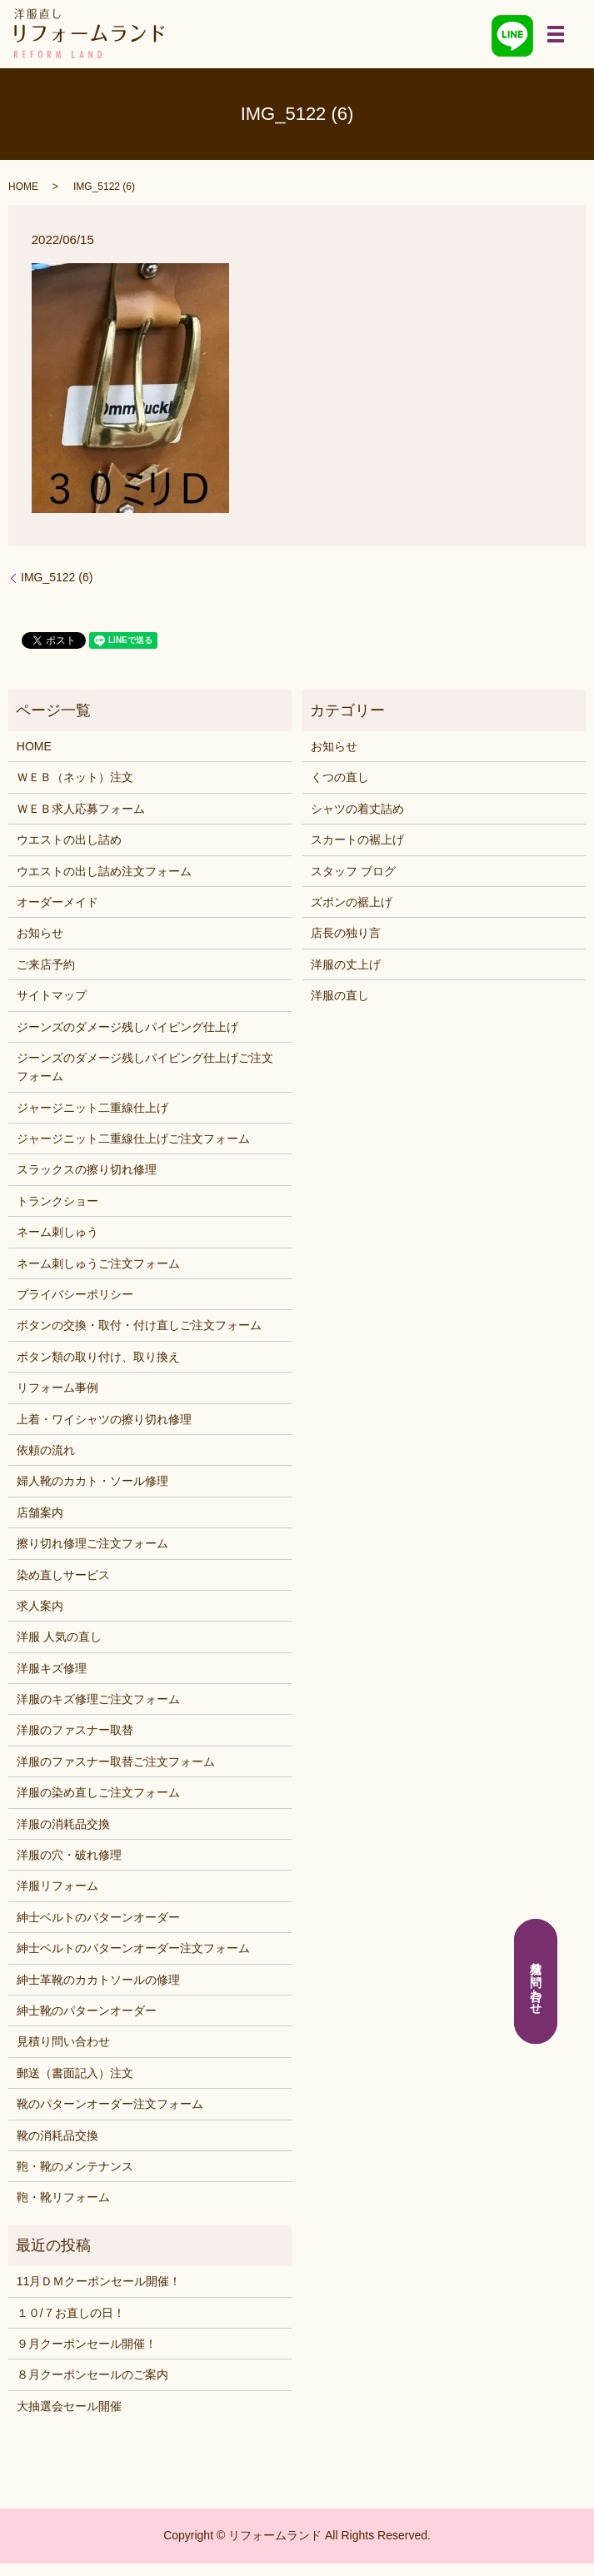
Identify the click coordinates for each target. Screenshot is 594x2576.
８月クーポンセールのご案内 (92, 2374)
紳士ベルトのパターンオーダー (98, 1917)
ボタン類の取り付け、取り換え (98, 1356)
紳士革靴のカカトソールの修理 (98, 1979)
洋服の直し (340, 995)
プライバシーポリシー (75, 1294)
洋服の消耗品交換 (63, 1824)
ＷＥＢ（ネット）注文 (75, 777)
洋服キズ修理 (52, 1668)
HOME (23, 186)
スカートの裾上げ (357, 839)
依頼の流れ (46, 1450)
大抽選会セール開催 (69, 2406)
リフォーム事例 (57, 1387)
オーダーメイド (57, 902)
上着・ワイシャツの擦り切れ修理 (104, 1419)
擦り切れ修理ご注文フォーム (92, 1543)
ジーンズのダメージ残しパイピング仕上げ (127, 1027)
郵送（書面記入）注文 (75, 2073)
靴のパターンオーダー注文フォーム (110, 2103)
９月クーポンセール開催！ (87, 2343)
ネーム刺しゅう (57, 1231)
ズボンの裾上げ (351, 902)
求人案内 (40, 1605)
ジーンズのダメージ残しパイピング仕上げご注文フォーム (145, 1067)
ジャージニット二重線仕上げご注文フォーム (133, 1138)
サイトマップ (52, 995)
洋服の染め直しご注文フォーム (98, 1792)
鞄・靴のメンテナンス (75, 2166)
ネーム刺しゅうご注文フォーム (98, 1263)
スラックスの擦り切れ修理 (87, 1169)
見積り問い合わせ (63, 2041)
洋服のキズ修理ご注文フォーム (98, 1699)
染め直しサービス (63, 1575)
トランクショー (57, 1201)
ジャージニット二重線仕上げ (92, 1107)
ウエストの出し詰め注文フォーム (104, 871)
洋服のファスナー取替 (75, 1729)
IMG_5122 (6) (56, 577)
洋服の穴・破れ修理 (69, 1854)
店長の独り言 (346, 932)
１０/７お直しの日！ (71, 2312)
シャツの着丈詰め (357, 808)
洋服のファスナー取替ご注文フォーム (116, 1761)
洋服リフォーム (57, 1885)
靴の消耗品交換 (57, 2135)
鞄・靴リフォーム (63, 2197)
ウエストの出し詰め (69, 839)
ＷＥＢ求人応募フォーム (81, 808)
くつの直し (340, 777)
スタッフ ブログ (353, 871)
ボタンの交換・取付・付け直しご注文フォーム (139, 1325)
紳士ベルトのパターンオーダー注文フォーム (133, 1948)
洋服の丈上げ (346, 964)
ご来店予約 (46, 964)
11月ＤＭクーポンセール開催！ (99, 2281)
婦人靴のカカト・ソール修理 (92, 1480)
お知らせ (40, 932)
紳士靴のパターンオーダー (87, 2010)
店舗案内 (40, 1512)
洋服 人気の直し (59, 1636)
